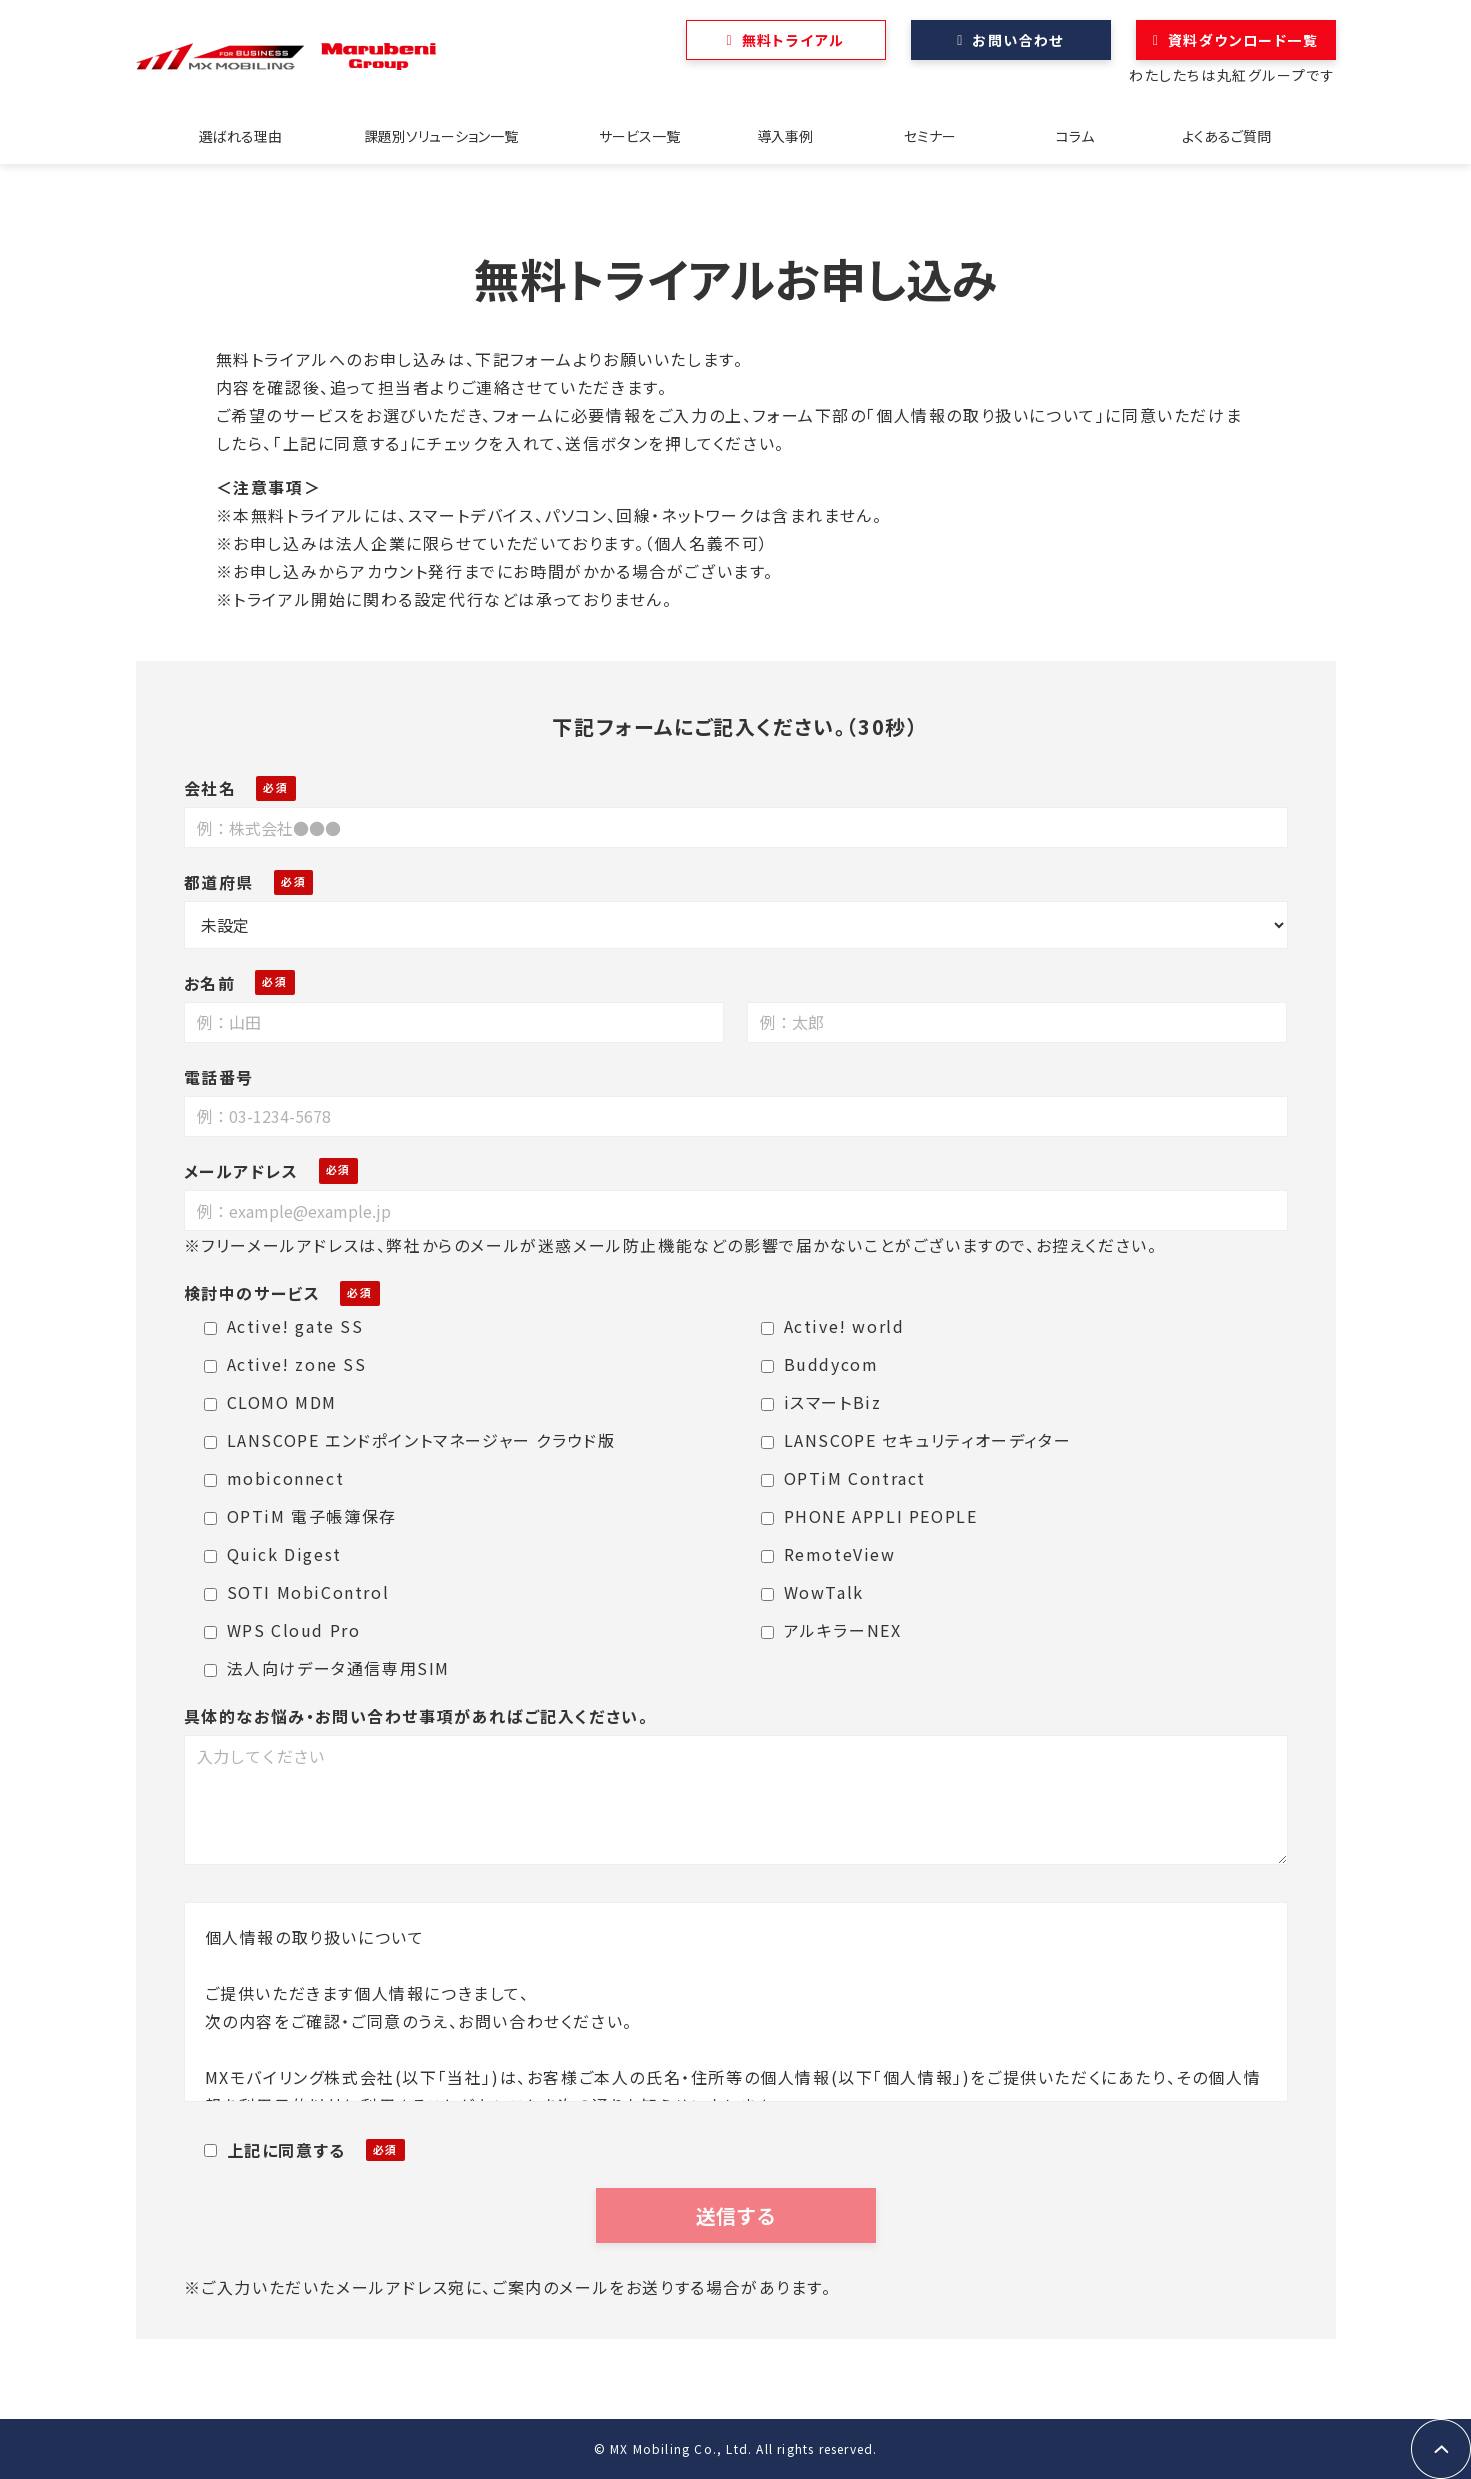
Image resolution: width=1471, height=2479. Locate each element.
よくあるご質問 (1226, 136)
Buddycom (820, 1364)
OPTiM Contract (843, 1478)
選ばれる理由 (240, 136)
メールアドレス (241, 1171)
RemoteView (828, 1554)
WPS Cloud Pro (282, 1630)
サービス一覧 (639, 136)
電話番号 (219, 1077)
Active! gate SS (284, 1326)
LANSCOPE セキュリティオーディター (916, 1440)
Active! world (833, 1326)
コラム (1075, 136)
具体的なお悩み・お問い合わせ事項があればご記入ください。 (416, 1716)
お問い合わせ (1017, 40)
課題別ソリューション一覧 (441, 136)
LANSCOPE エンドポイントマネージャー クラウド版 (410, 1440)
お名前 (210, 983)
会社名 (210, 788)
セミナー (930, 136)
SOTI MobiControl (297, 1592)
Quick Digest (273, 1554)
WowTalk (812, 1592)
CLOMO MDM (270, 1402)
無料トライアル (793, 40)
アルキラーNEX (831, 1630)
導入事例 (785, 136)
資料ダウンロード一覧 (1243, 40)
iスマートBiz (821, 1402)
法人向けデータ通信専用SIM (327, 1668)
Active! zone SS (285, 1364)
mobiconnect (274, 1478)
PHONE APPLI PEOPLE (869, 1516)
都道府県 (219, 882)
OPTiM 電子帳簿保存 (300, 1516)
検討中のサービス (252, 1293)
